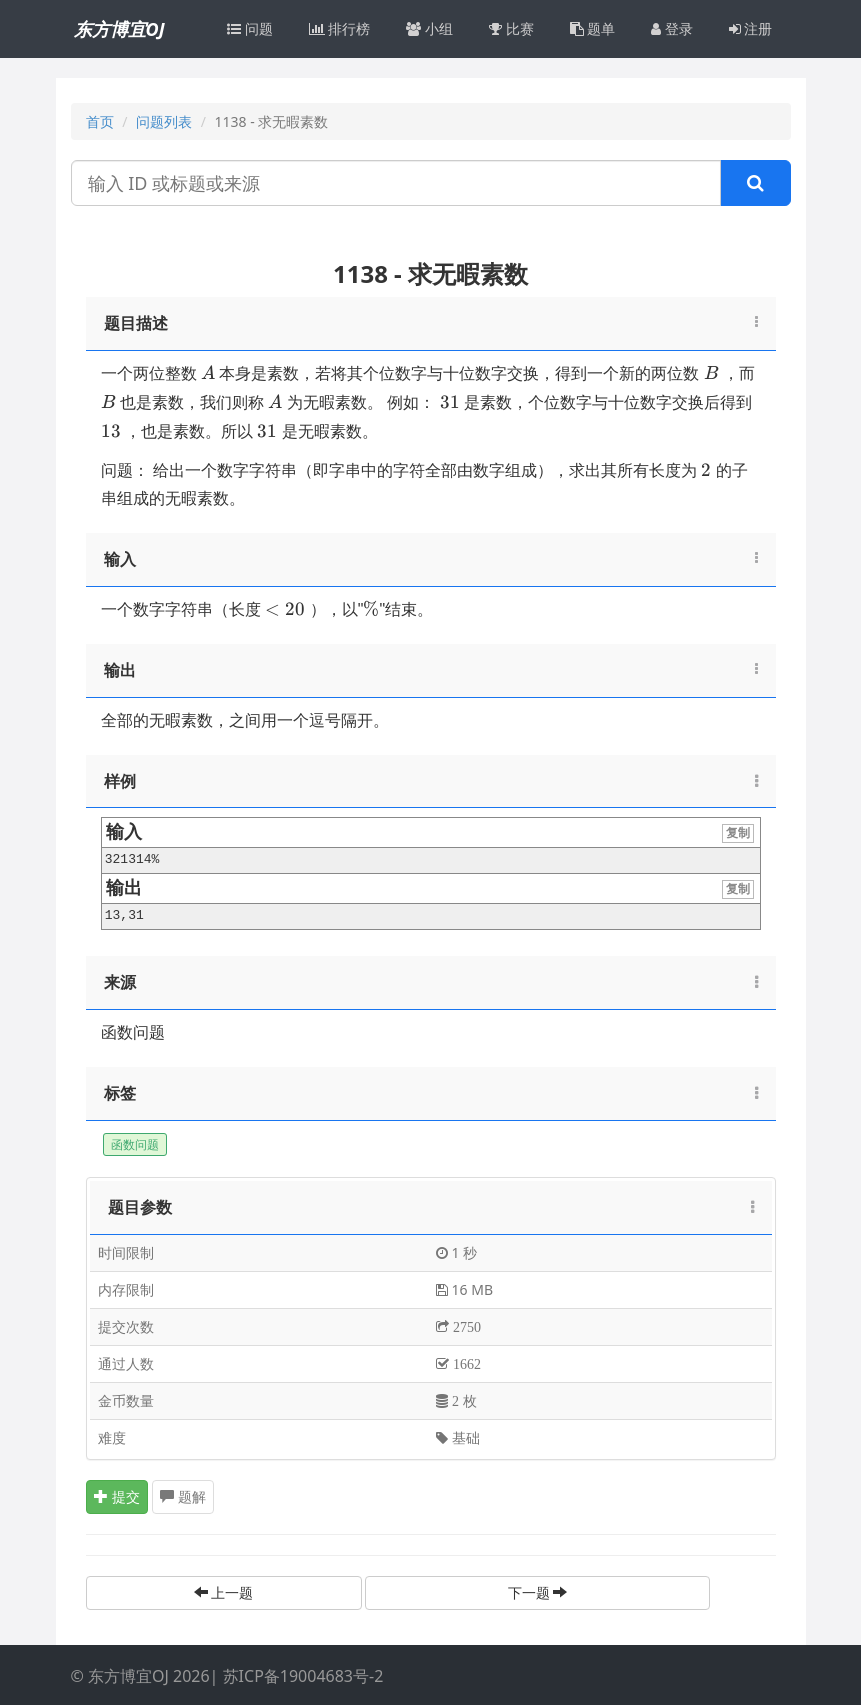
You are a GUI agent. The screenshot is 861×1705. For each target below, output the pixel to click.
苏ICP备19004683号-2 (303, 1676)
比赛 (511, 28)
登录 (672, 28)
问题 (250, 28)
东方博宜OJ (119, 29)
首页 (100, 121)
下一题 (538, 1592)
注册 (751, 28)
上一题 (224, 1592)
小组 (429, 28)
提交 (117, 1496)
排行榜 (340, 28)
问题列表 (164, 121)
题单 (593, 28)
